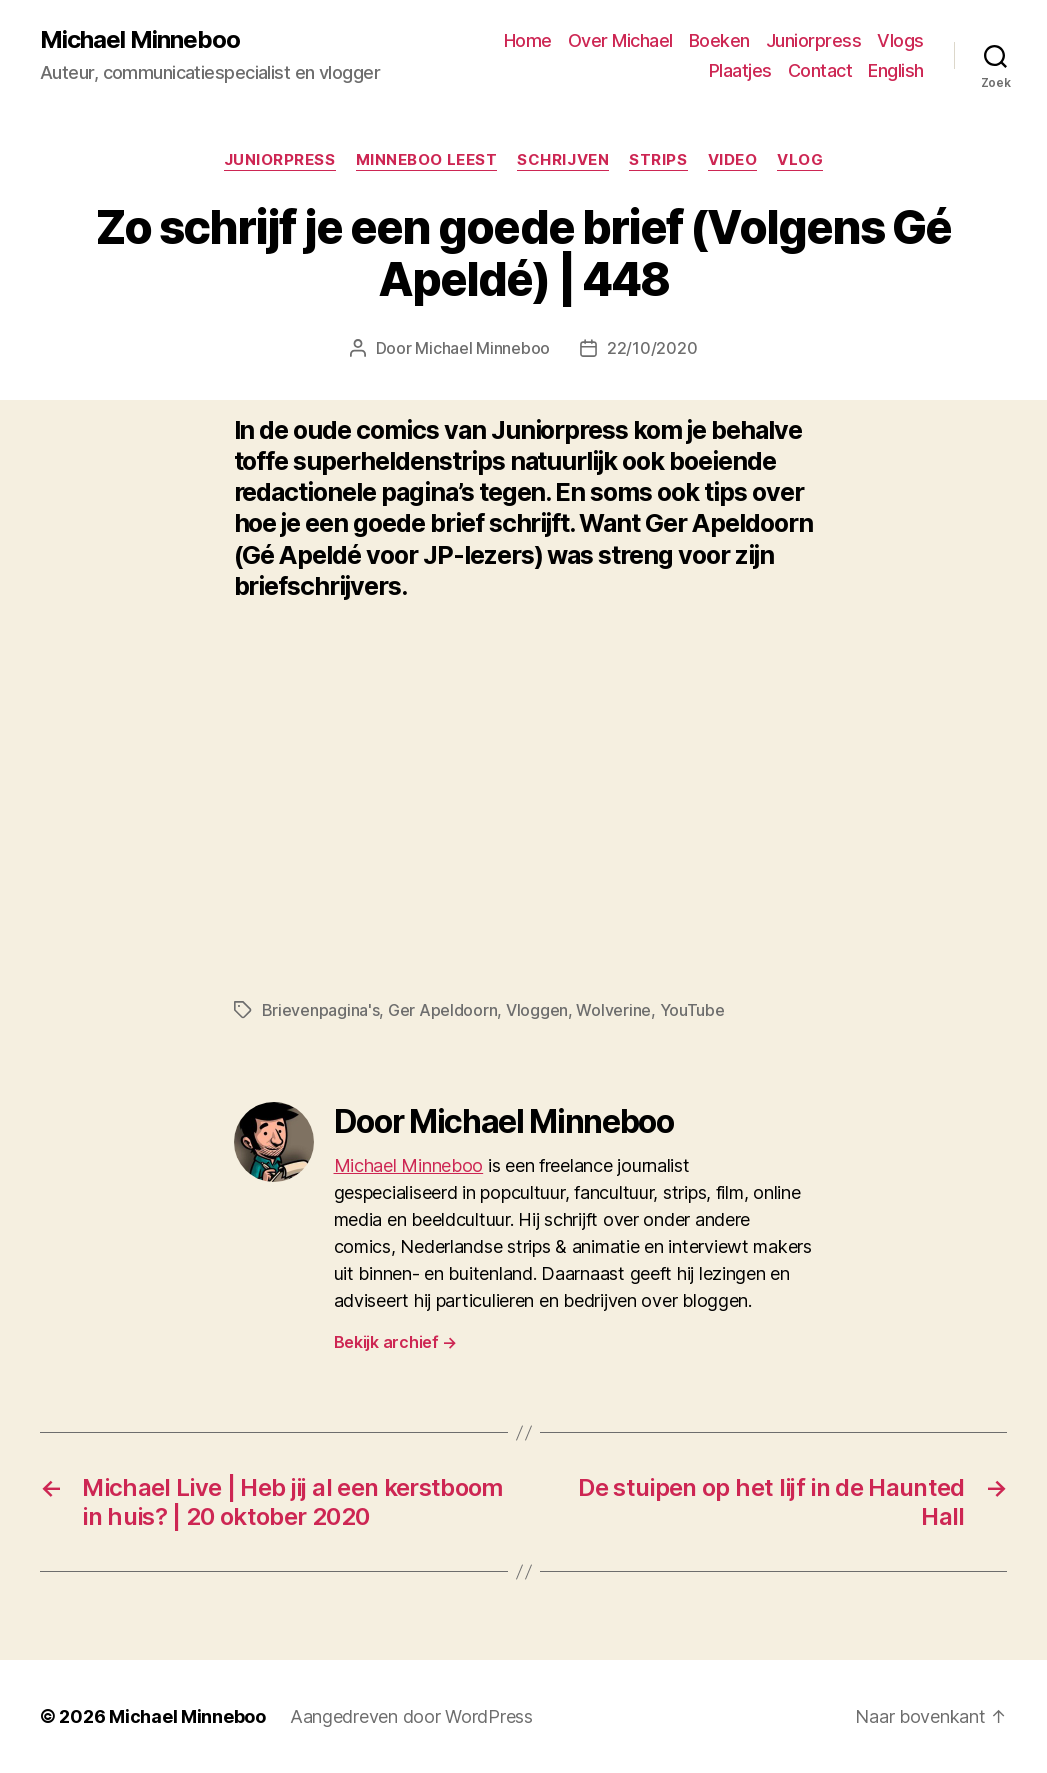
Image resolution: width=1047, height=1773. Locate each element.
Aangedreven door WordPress (411, 1716)
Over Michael (620, 40)
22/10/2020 (652, 348)
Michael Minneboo (140, 40)
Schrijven (563, 160)
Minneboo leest (427, 160)
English (896, 70)
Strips (658, 160)
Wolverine (613, 1010)
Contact (820, 70)
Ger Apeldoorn (443, 1010)
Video (733, 160)
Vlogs (900, 40)
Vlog (800, 160)
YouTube (692, 1010)
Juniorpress (814, 40)
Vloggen (537, 1010)
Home (528, 40)
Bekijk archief (396, 1342)
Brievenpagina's (321, 1010)
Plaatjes (740, 70)
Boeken (719, 40)
